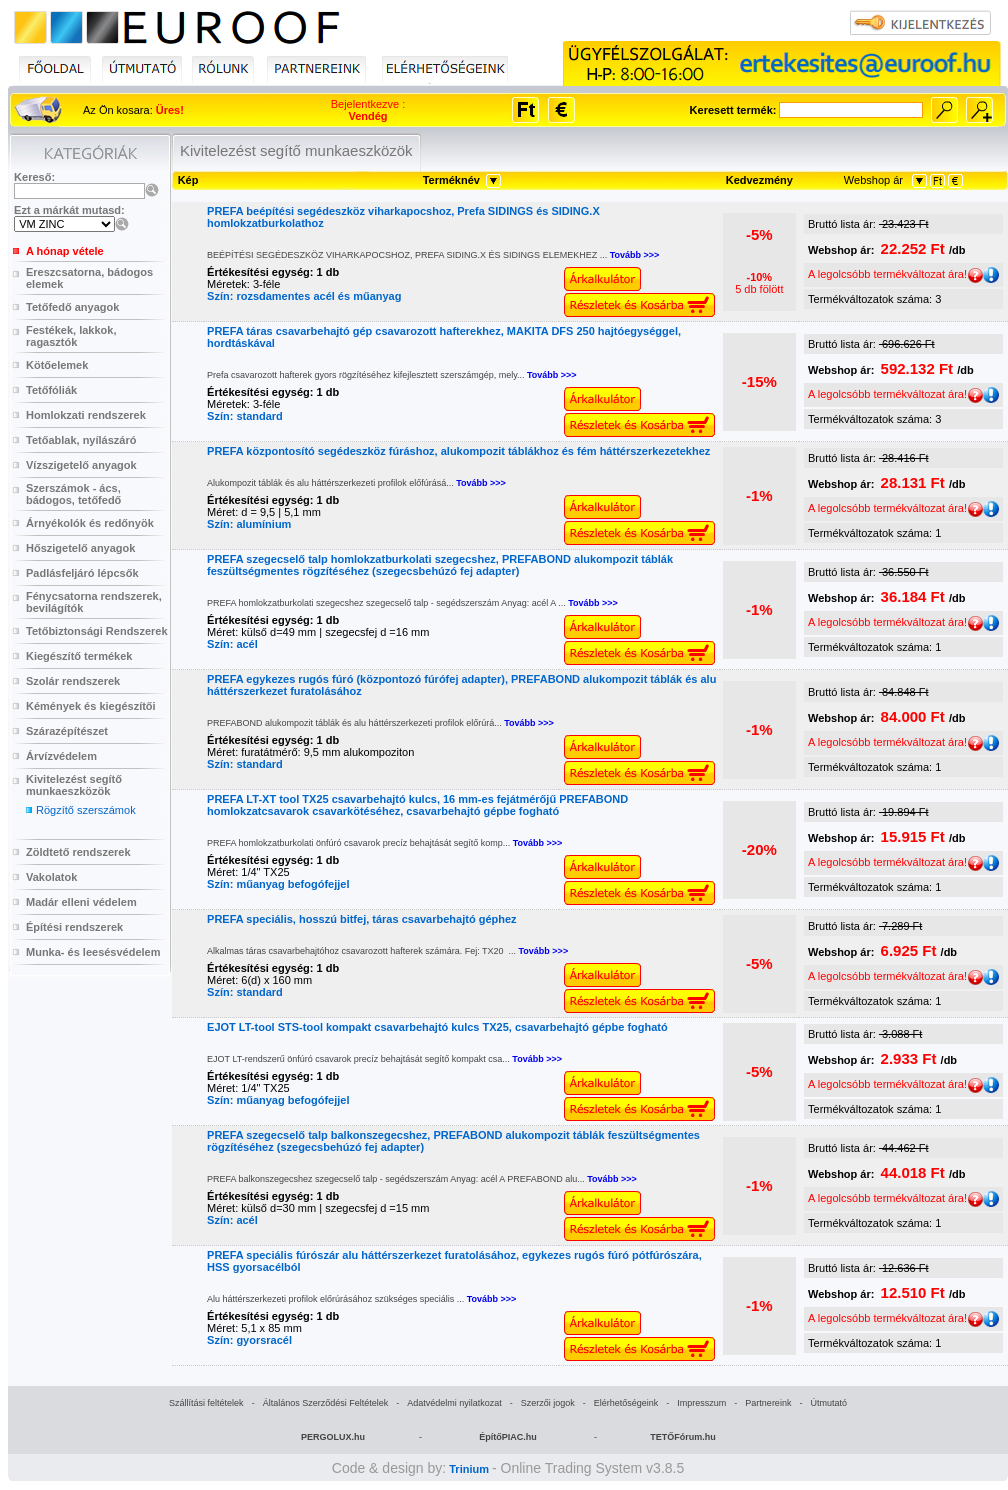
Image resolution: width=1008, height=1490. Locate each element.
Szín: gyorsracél (249, 1340)
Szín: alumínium (249, 524)
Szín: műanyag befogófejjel (278, 884)
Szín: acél (232, 644)
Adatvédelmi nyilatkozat (454, 1403)
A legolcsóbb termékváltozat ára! (895, 274)
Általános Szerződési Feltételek (326, 1403)
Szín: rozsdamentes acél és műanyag (304, 296)
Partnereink (768, 1403)
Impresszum (701, 1403)
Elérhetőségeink (626, 1403)
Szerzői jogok (548, 1403)
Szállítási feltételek (206, 1403)
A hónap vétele (65, 251)
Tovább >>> (635, 255)
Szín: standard (245, 416)
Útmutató (828, 1403)
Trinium (469, 1469)
